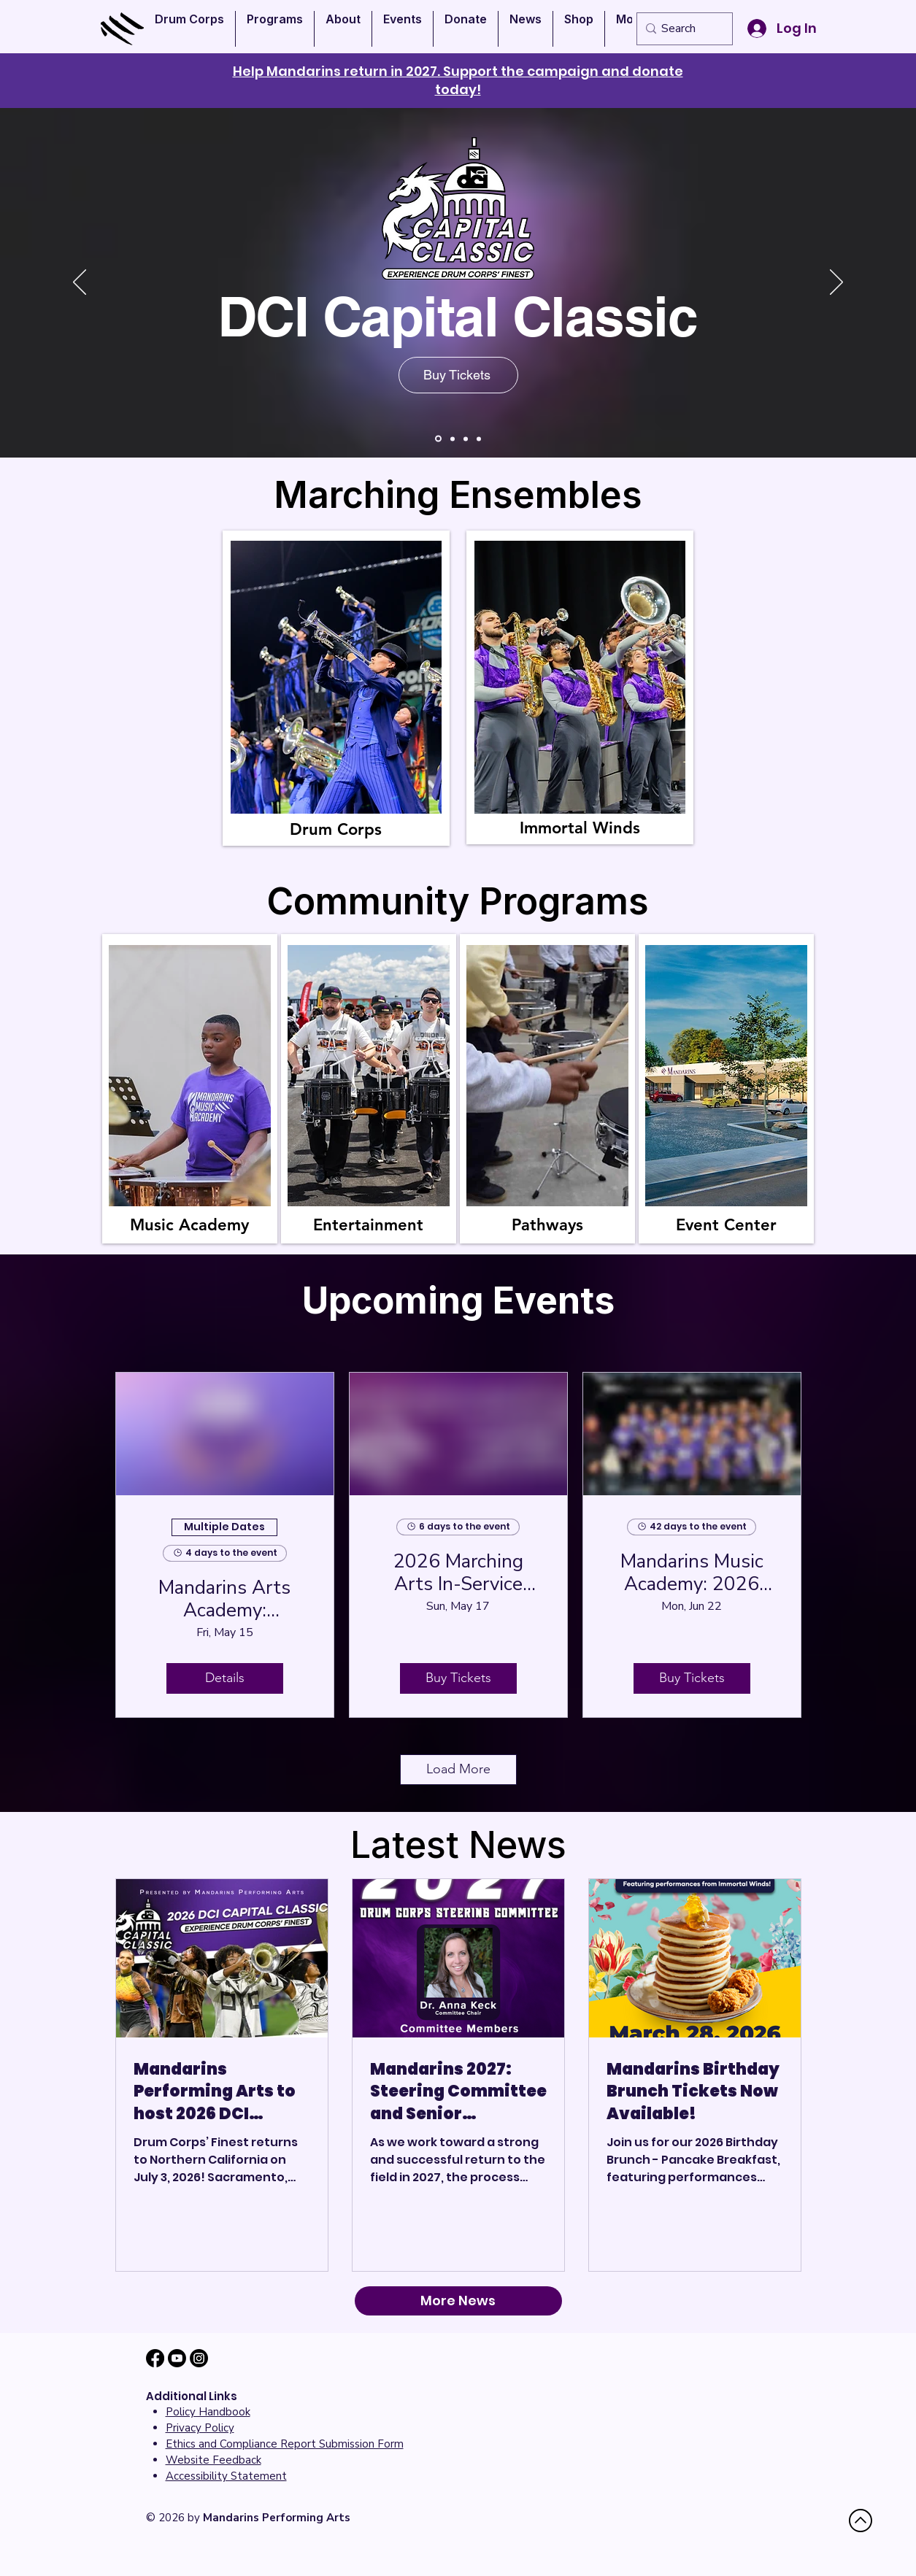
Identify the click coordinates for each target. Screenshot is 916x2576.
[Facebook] (155, 2358)
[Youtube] (177, 2358)
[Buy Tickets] (458, 375)
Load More (458, 1769)
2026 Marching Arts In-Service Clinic (458, 1572)
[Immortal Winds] (438, 439)
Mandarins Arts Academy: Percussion (224, 1598)
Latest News (458, 1845)
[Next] (836, 283)
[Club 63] (465, 438)
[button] (189, 29)
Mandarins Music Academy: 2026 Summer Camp (691, 1572)
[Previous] (79, 283)
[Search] (681, 29)
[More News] (458, 2300)
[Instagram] (199, 2358)
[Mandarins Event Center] (479, 438)
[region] (336, 688)
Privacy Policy (200, 2428)
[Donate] (452, 438)
